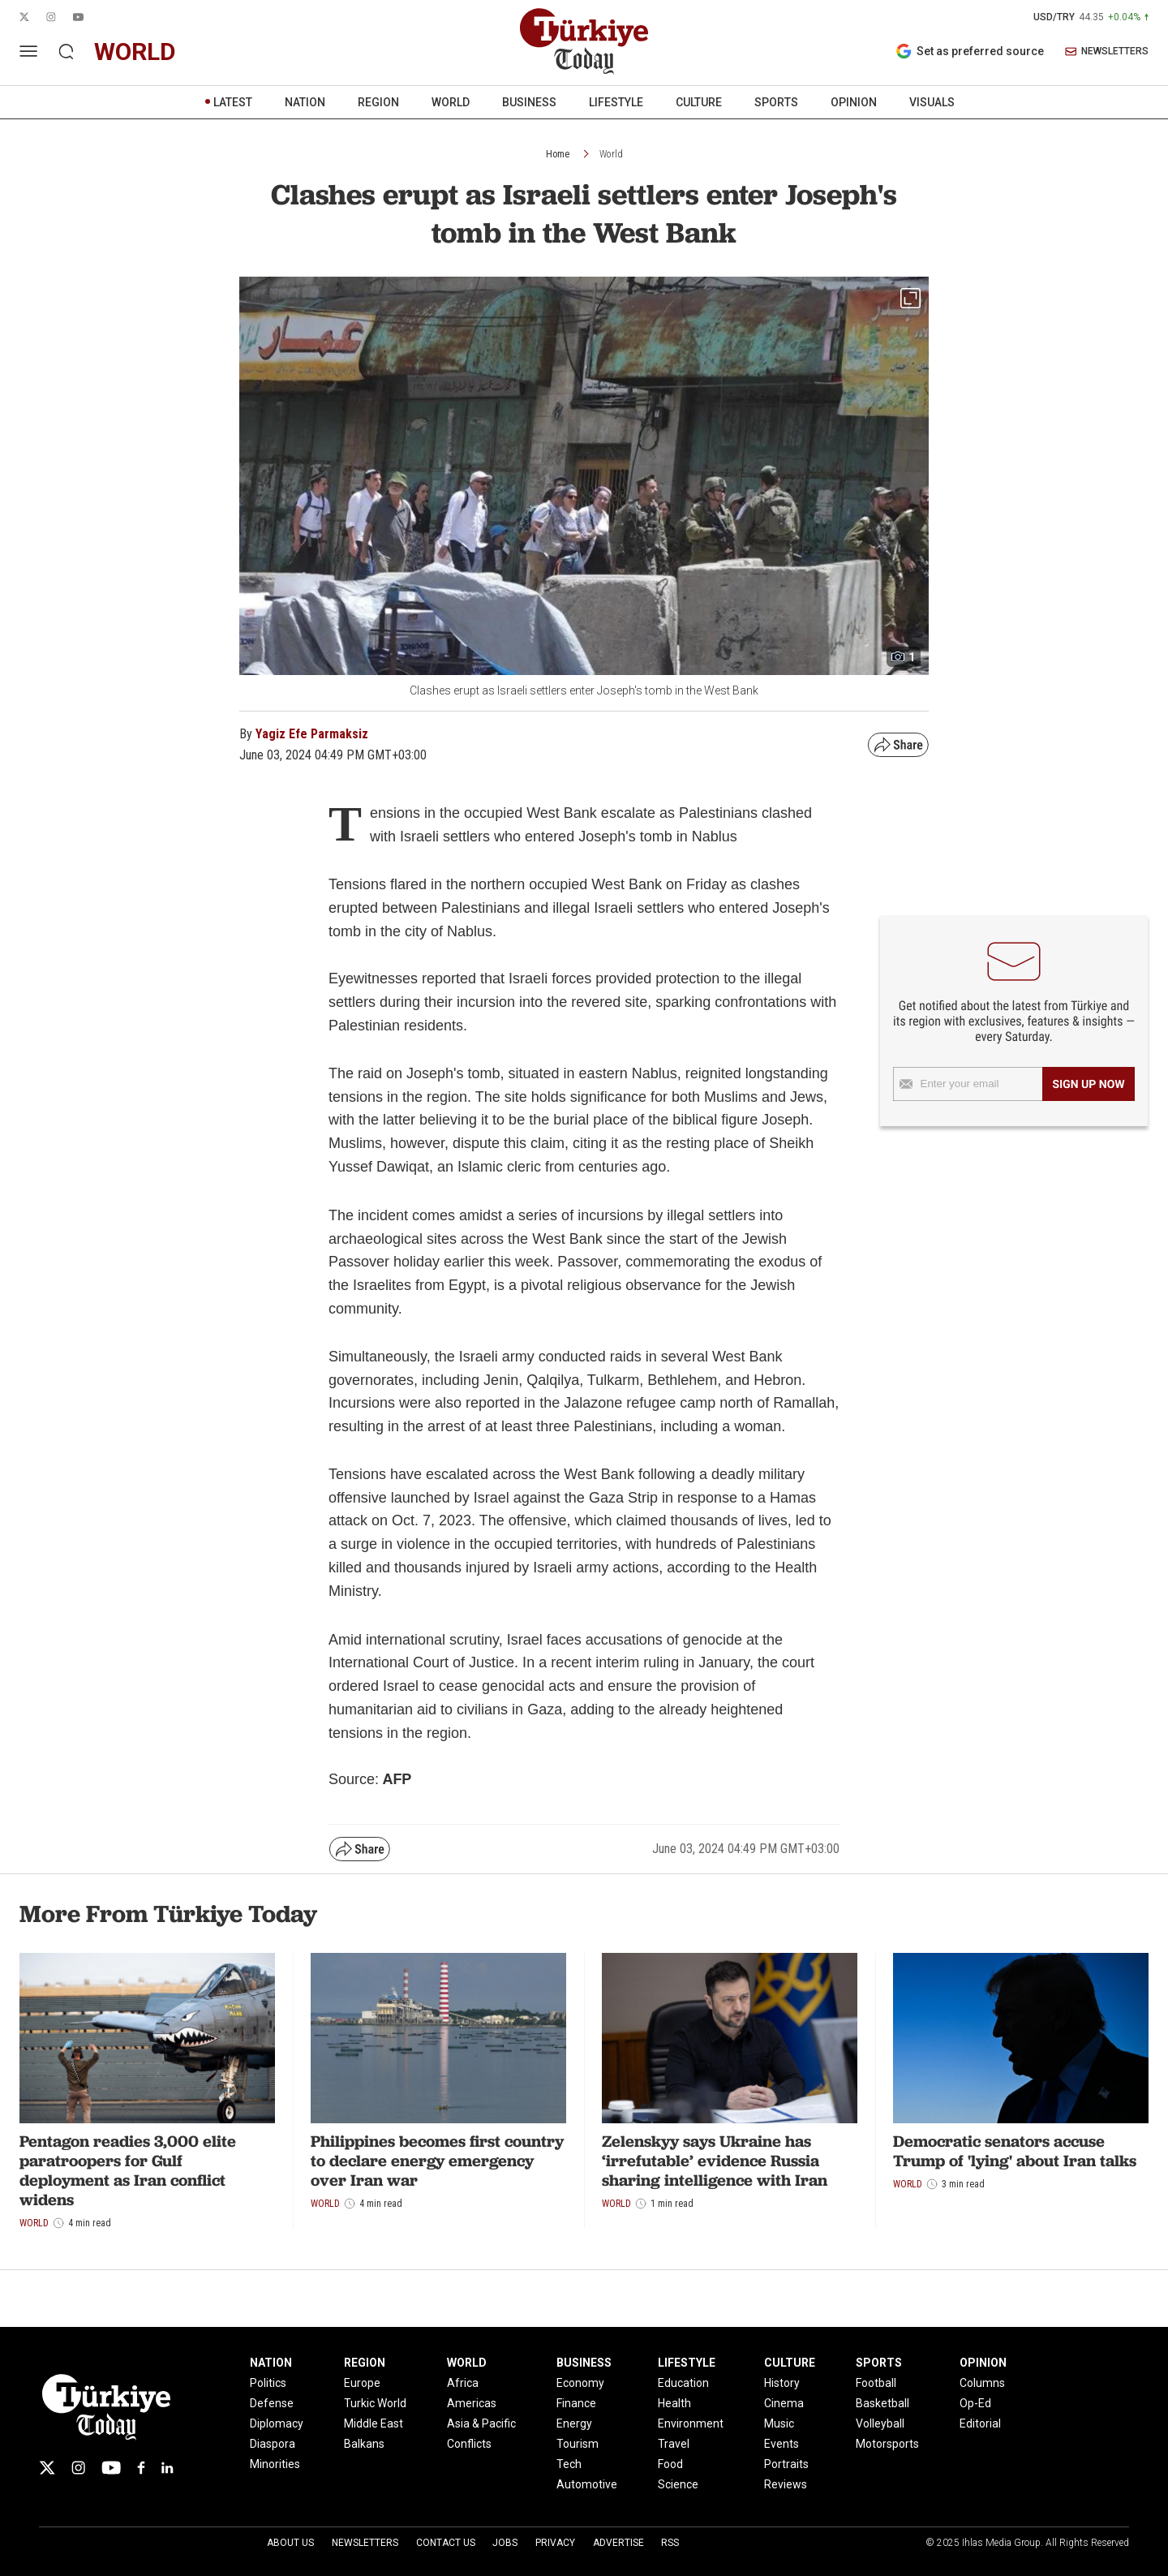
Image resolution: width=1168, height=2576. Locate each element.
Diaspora (272, 2444)
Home (557, 154)
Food (670, 2464)
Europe (362, 2383)
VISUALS (932, 102)
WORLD (451, 102)
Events (781, 2444)
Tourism (577, 2444)
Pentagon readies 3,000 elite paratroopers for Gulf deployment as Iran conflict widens (127, 2170)
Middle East (373, 2423)
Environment (691, 2423)
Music (779, 2423)
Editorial (980, 2423)
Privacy (555, 2543)
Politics (268, 2383)
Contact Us (445, 2543)
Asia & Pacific (481, 2423)
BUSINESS (529, 102)
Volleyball (880, 2423)
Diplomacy (276, 2423)
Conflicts (469, 2444)
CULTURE (699, 102)
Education (683, 2383)
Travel (673, 2444)
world (135, 51)
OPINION (854, 102)
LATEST (232, 102)
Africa (463, 2383)
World (611, 154)
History (782, 2383)
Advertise (618, 2543)
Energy (574, 2423)
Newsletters (365, 2543)
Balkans (364, 2444)
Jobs (504, 2543)
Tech (569, 2464)
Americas (471, 2403)
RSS (670, 2543)
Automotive (586, 2484)
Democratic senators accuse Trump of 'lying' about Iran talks (1014, 2150)
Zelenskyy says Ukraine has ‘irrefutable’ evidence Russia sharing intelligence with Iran (714, 2160)
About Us (290, 2543)
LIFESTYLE (616, 102)
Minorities (275, 2464)
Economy (580, 2383)
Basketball (882, 2403)
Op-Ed (975, 2403)
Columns (982, 2383)
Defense (272, 2403)
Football (876, 2383)
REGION (378, 102)
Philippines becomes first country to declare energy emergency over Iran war (437, 2160)
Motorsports (887, 2444)
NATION (305, 102)
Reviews (785, 2484)
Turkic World (375, 2403)
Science (678, 2484)
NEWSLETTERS (1107, 51)
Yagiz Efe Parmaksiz (312, 734)
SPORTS (776, 102)
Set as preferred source (969, 51)
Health (674, 2403)
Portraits (786, 2464)
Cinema (784, 2403)
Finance (576, 2403)
